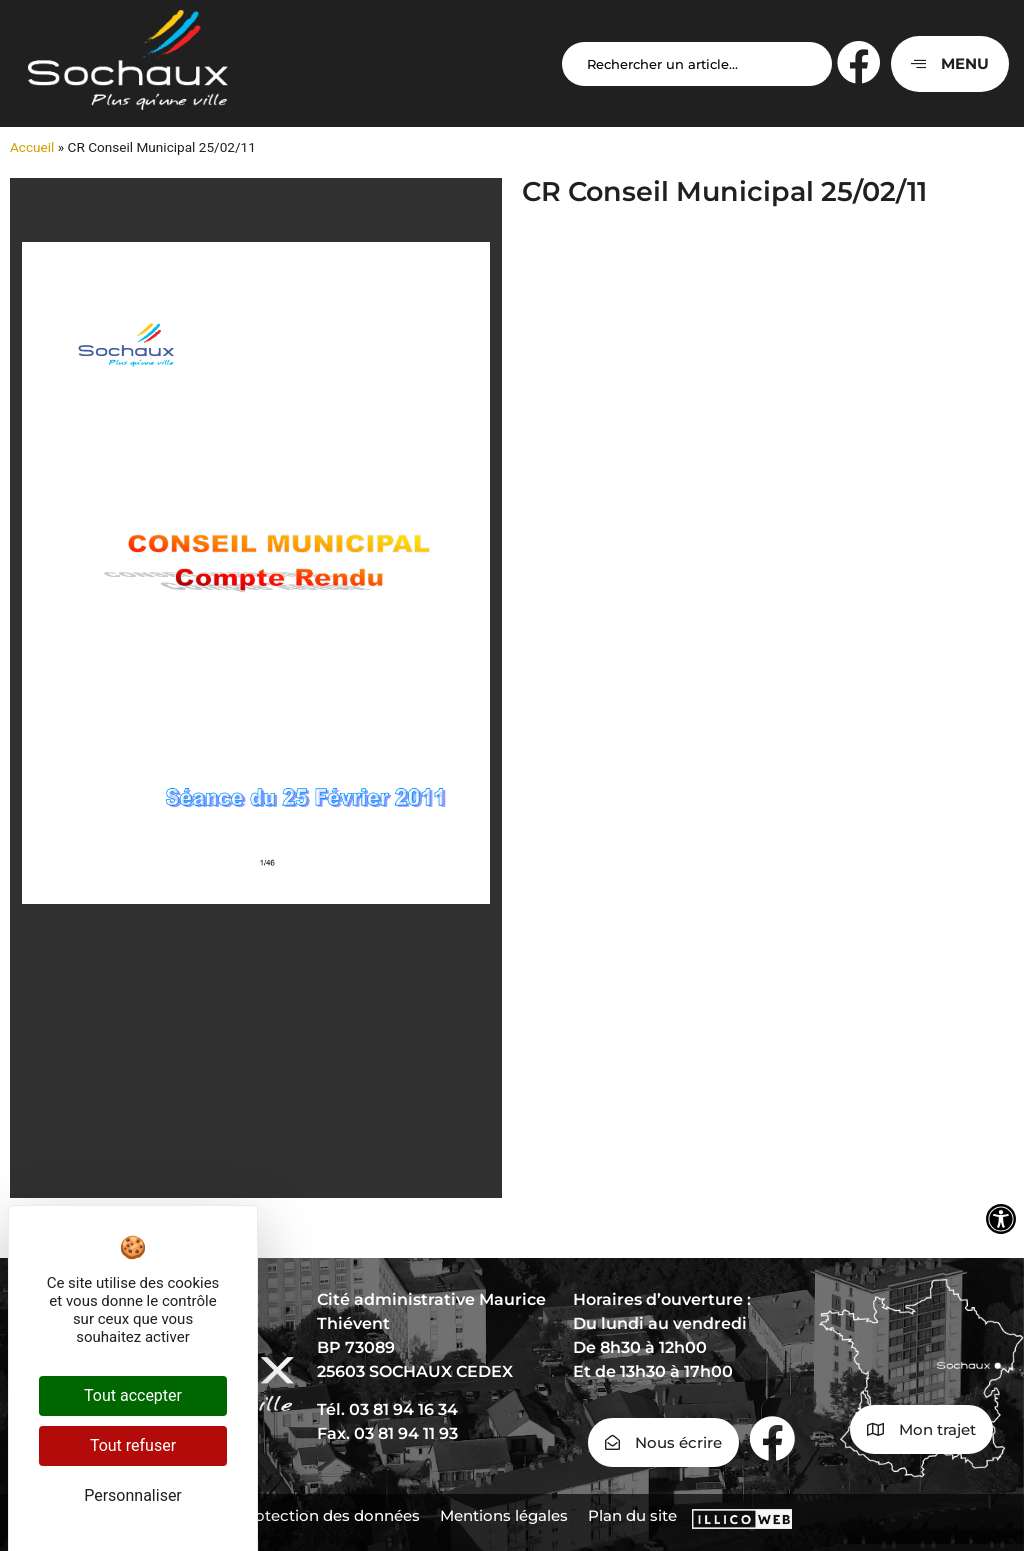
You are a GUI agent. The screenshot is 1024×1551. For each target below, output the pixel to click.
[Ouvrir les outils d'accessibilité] (1001, 1219)
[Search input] (697, 64)
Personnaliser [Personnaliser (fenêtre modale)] (133, 1495)
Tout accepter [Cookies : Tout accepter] (133, 1395)
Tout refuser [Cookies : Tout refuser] (133, 1445)
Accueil (32, 147)
